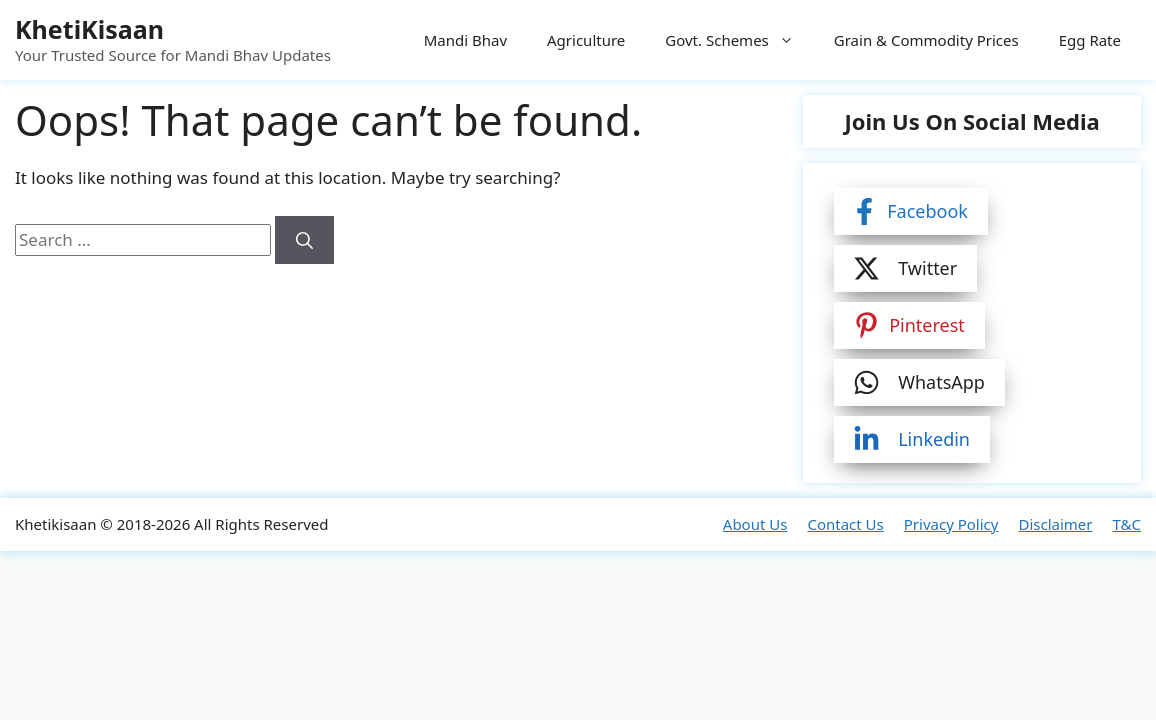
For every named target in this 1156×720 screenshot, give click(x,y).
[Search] (304, 240)
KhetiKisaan (89, 29)
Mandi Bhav (465, 40)
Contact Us (845, 524)
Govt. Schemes (739, 40)
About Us (755, 524)
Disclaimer (1055, 524)
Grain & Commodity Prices (926, 40)
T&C (1126, 524)
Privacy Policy (951, 524)
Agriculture (586, 40)
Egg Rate (1090, 40)
